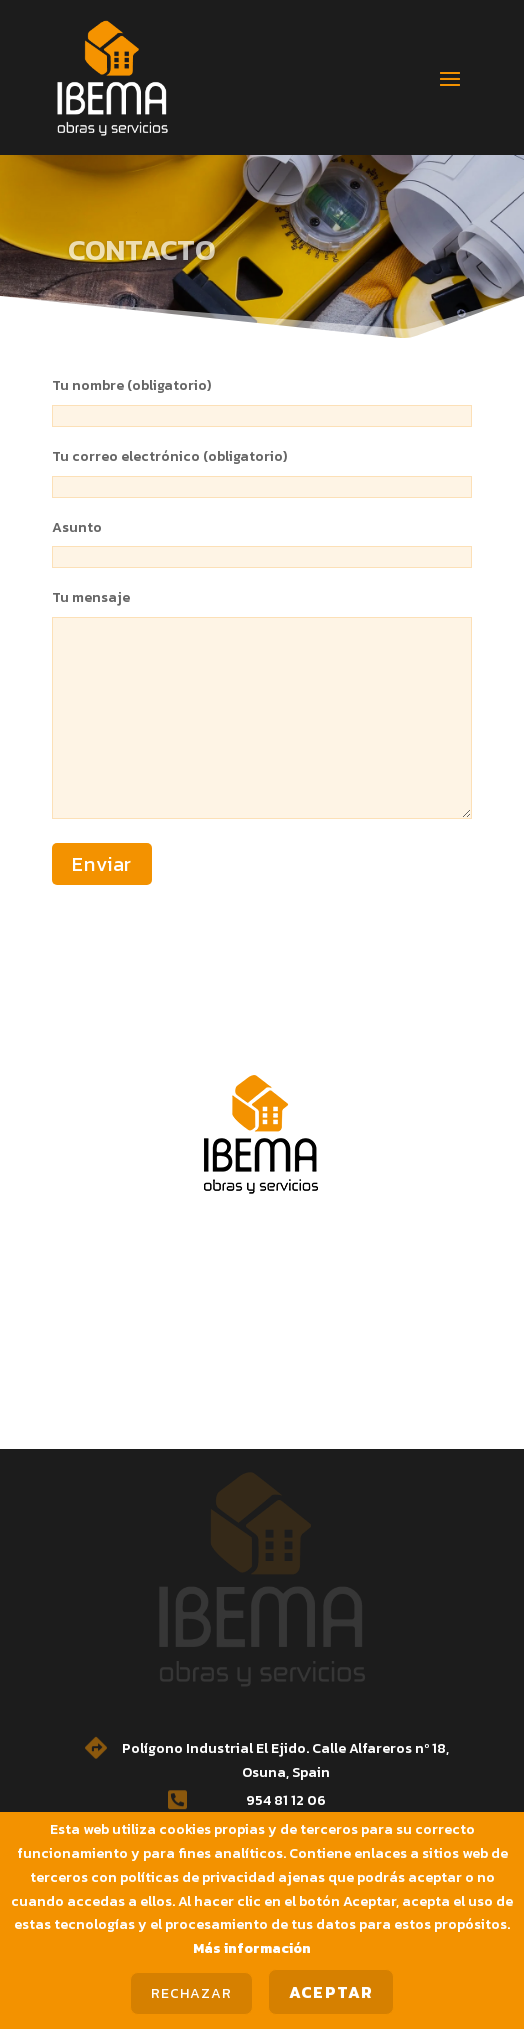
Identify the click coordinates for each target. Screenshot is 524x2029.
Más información (252, 1948)
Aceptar (331, 1992)
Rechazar (191, 1993)
